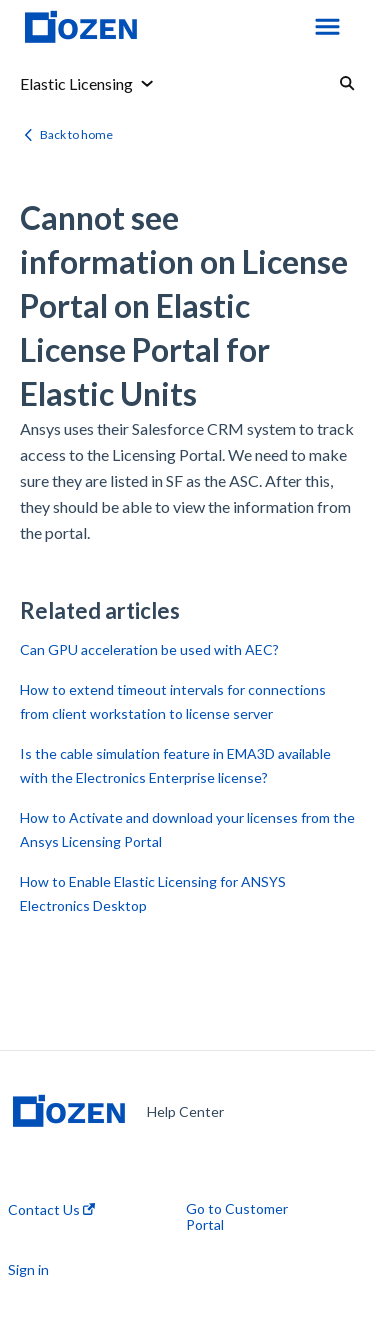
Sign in (28, 1270)
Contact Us (51, 1210)
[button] (327, 28)
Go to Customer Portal (237, 1217)
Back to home (76, 134)
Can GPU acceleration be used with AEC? (149, 649)
